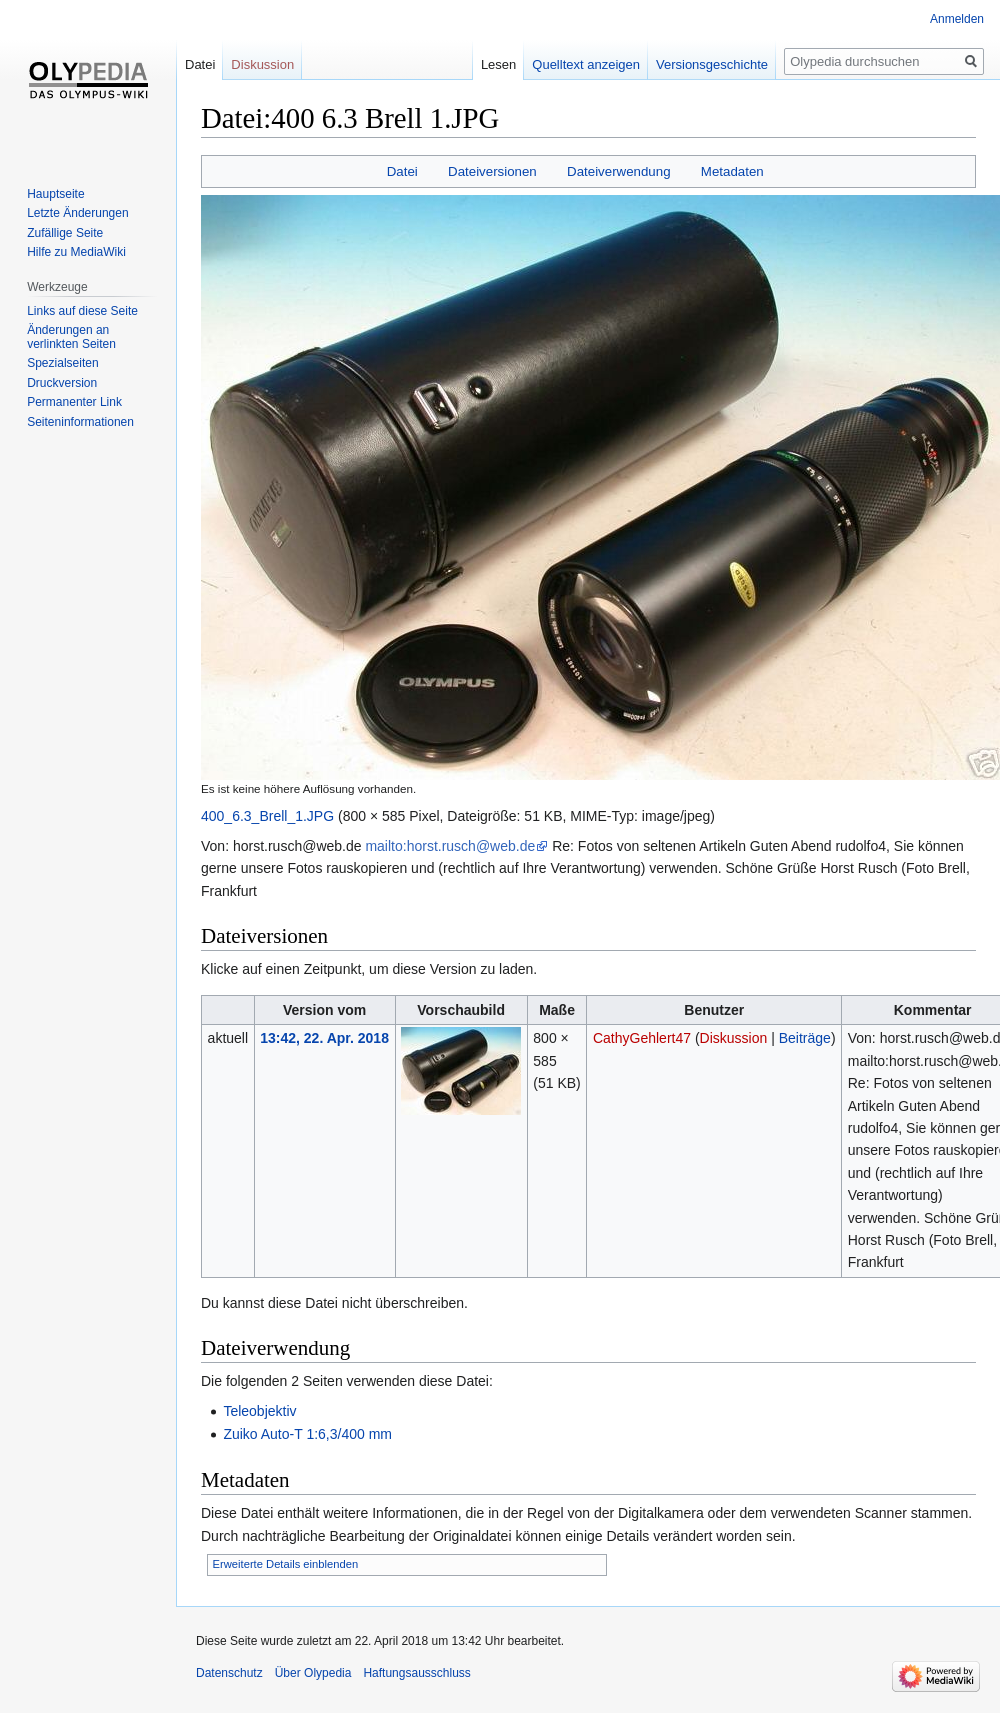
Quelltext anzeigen (586, 64)
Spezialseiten (62, 363)
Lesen (498, 64)
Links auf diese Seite (82, 311)
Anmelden (957, 19)
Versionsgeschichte (712, 64)
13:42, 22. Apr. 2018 (324, 1038)
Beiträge (805, 1038)
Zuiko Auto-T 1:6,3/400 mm (307, 1434)
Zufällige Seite (65, 233)
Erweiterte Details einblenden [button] (286, 1564)
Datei (402, 171)
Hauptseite (55, 194)
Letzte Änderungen (77, 213)
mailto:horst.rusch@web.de (450, 846)
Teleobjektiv (259, 1411)
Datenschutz (229, 1673)
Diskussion (734, 1038)
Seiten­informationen (80, 422)
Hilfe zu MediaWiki (76, 252)
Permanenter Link (74, 402)
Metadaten (732, 171)
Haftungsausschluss (416, 1673)
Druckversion (62, 383)
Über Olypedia (313, 1673)
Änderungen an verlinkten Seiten (71, 337)
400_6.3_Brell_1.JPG (267, 816)
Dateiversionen (492, 171)
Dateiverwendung (619, 171)
